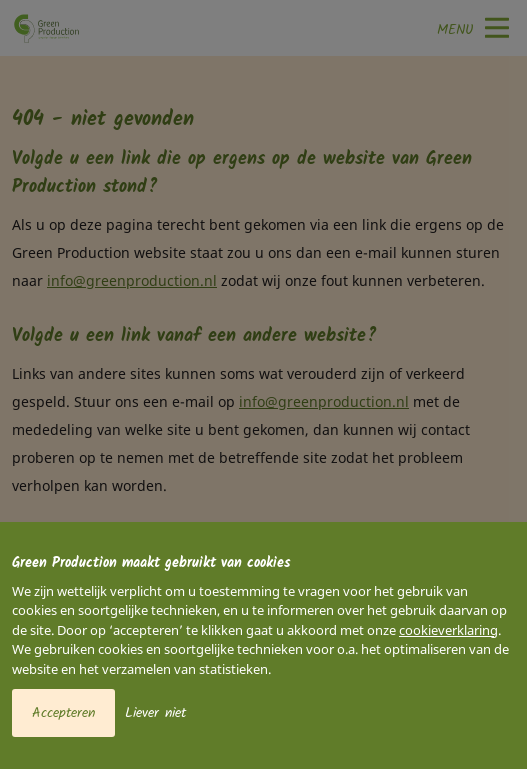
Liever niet (155, 713)
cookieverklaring (448, 630)
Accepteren (63, 713)
